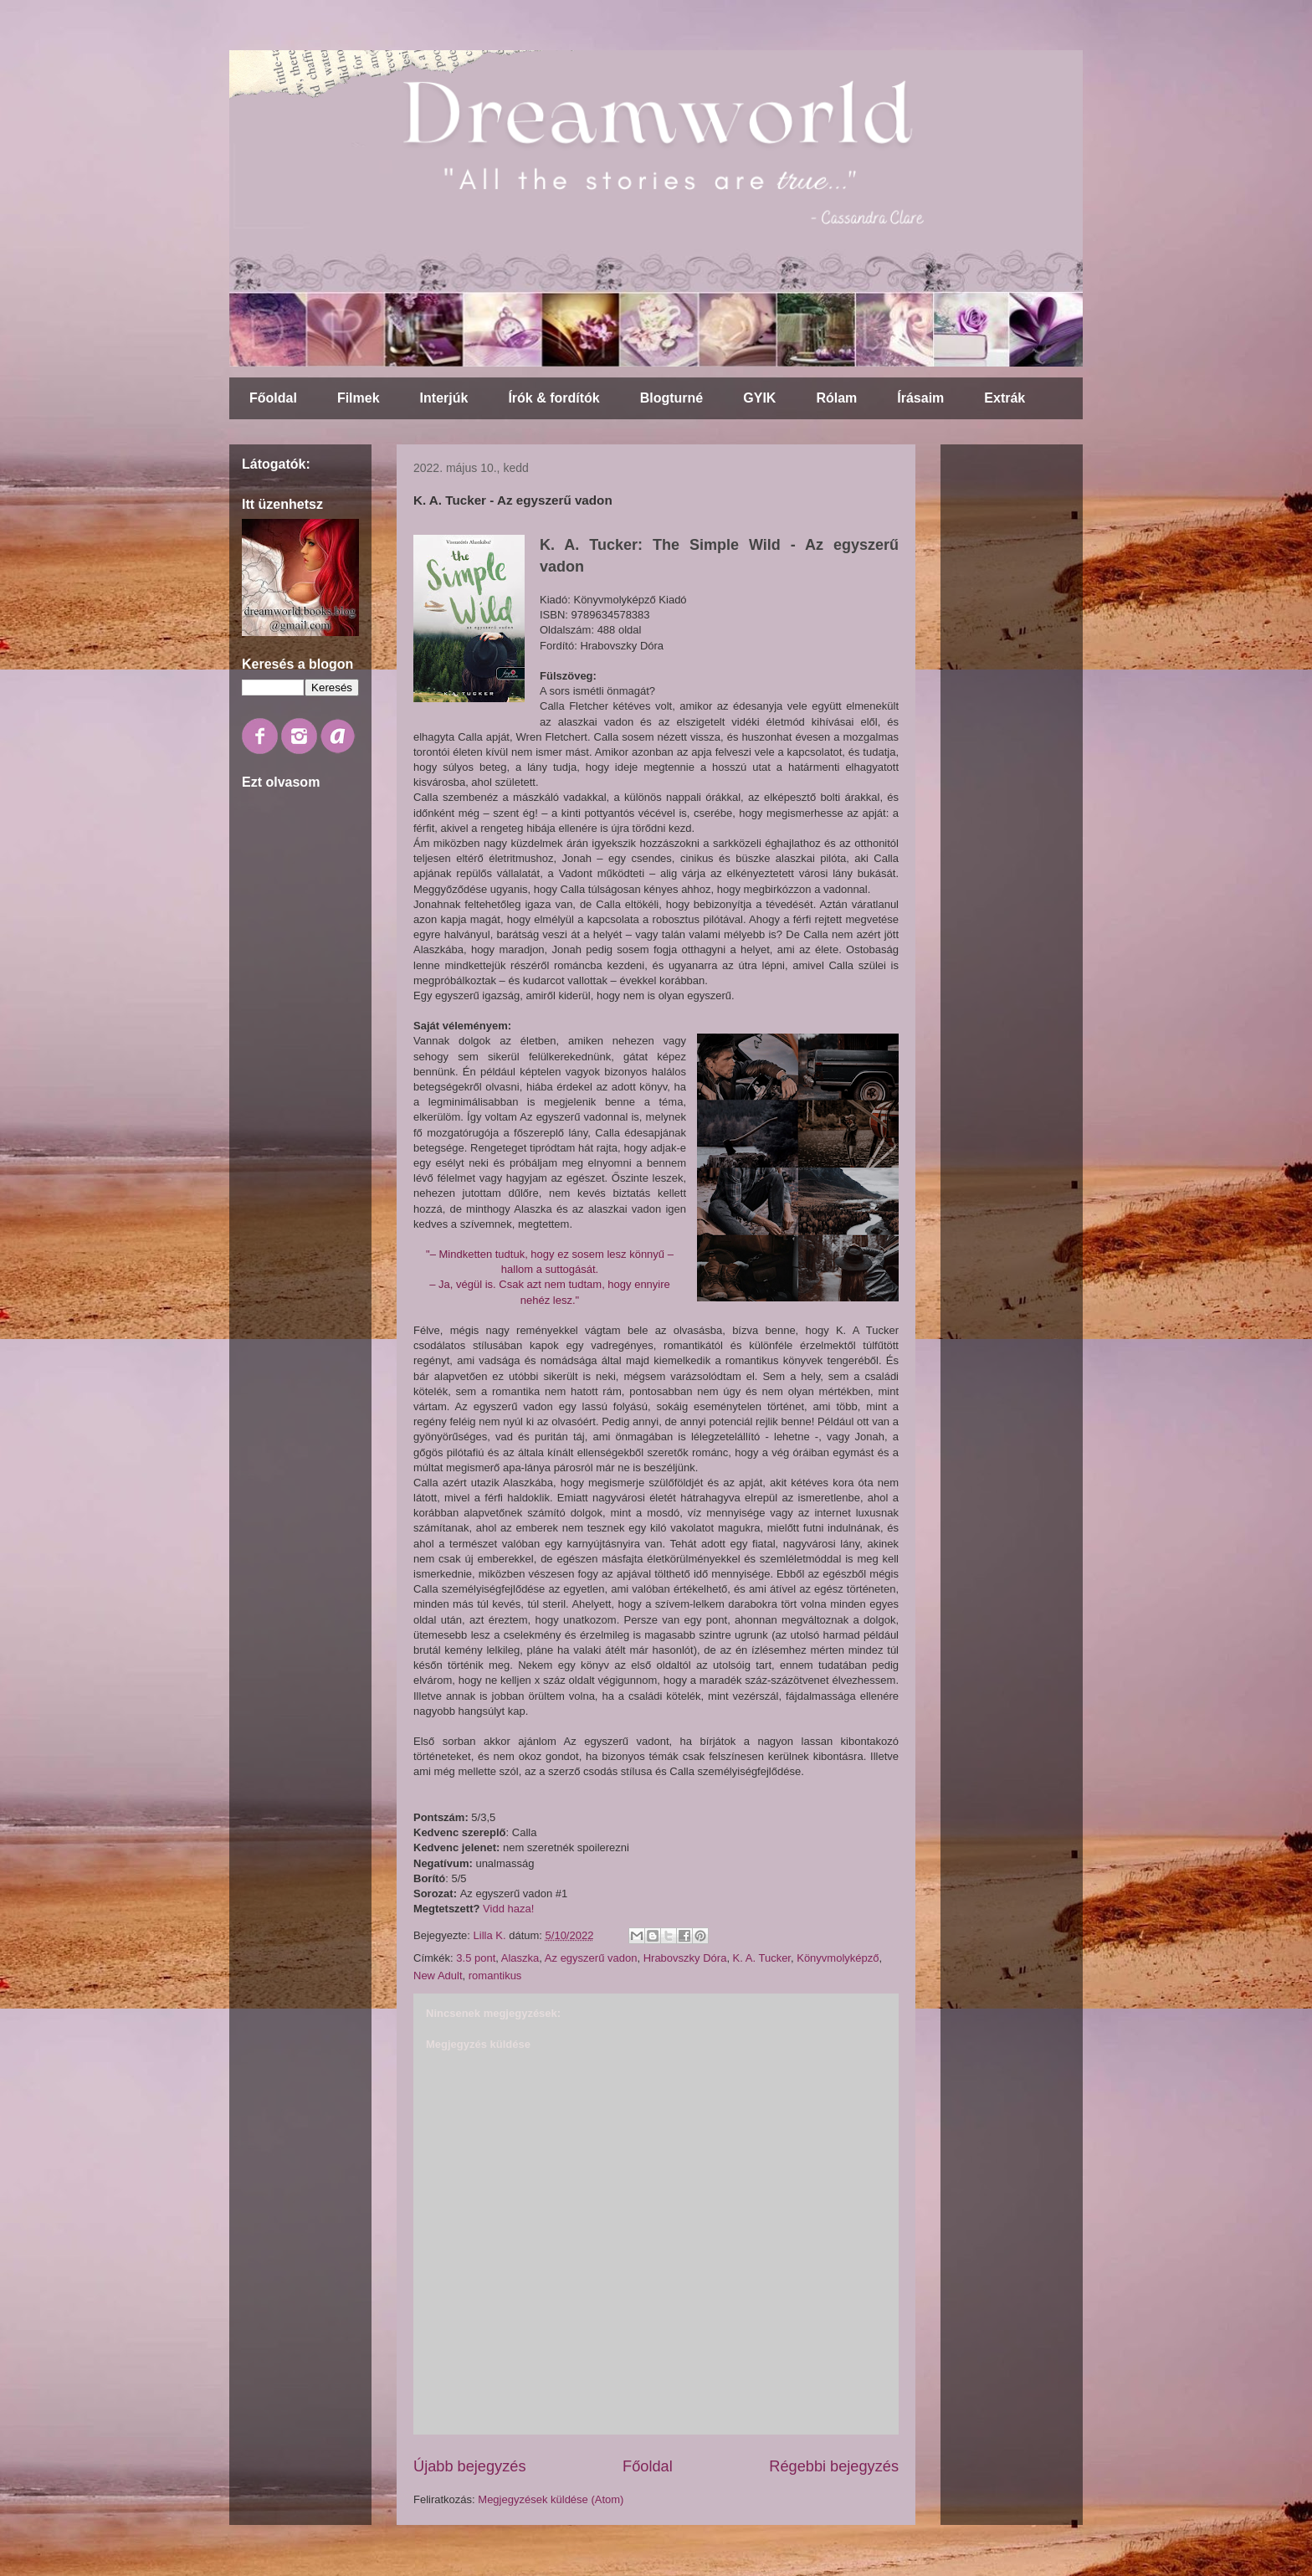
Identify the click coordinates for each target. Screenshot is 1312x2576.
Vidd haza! (508, 1908)
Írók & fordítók (553, 398)
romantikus (495, 1975)
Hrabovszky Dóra (685, 1958)
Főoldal (273, 398)
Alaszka (520, 1958)
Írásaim (920, 398)
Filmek (358, 398)
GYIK (759, 398)
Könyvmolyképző (838, 1958)
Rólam (836, 398)
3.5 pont (475, 1958)
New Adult (438, 1975)
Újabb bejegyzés (469, 2466)
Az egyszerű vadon (591, 1958)
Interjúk (444, 398)
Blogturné (672, 398)
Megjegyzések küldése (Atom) (550, 2499)
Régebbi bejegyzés (834, 2466)
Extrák (1004, 398)
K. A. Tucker (762, 1958)
